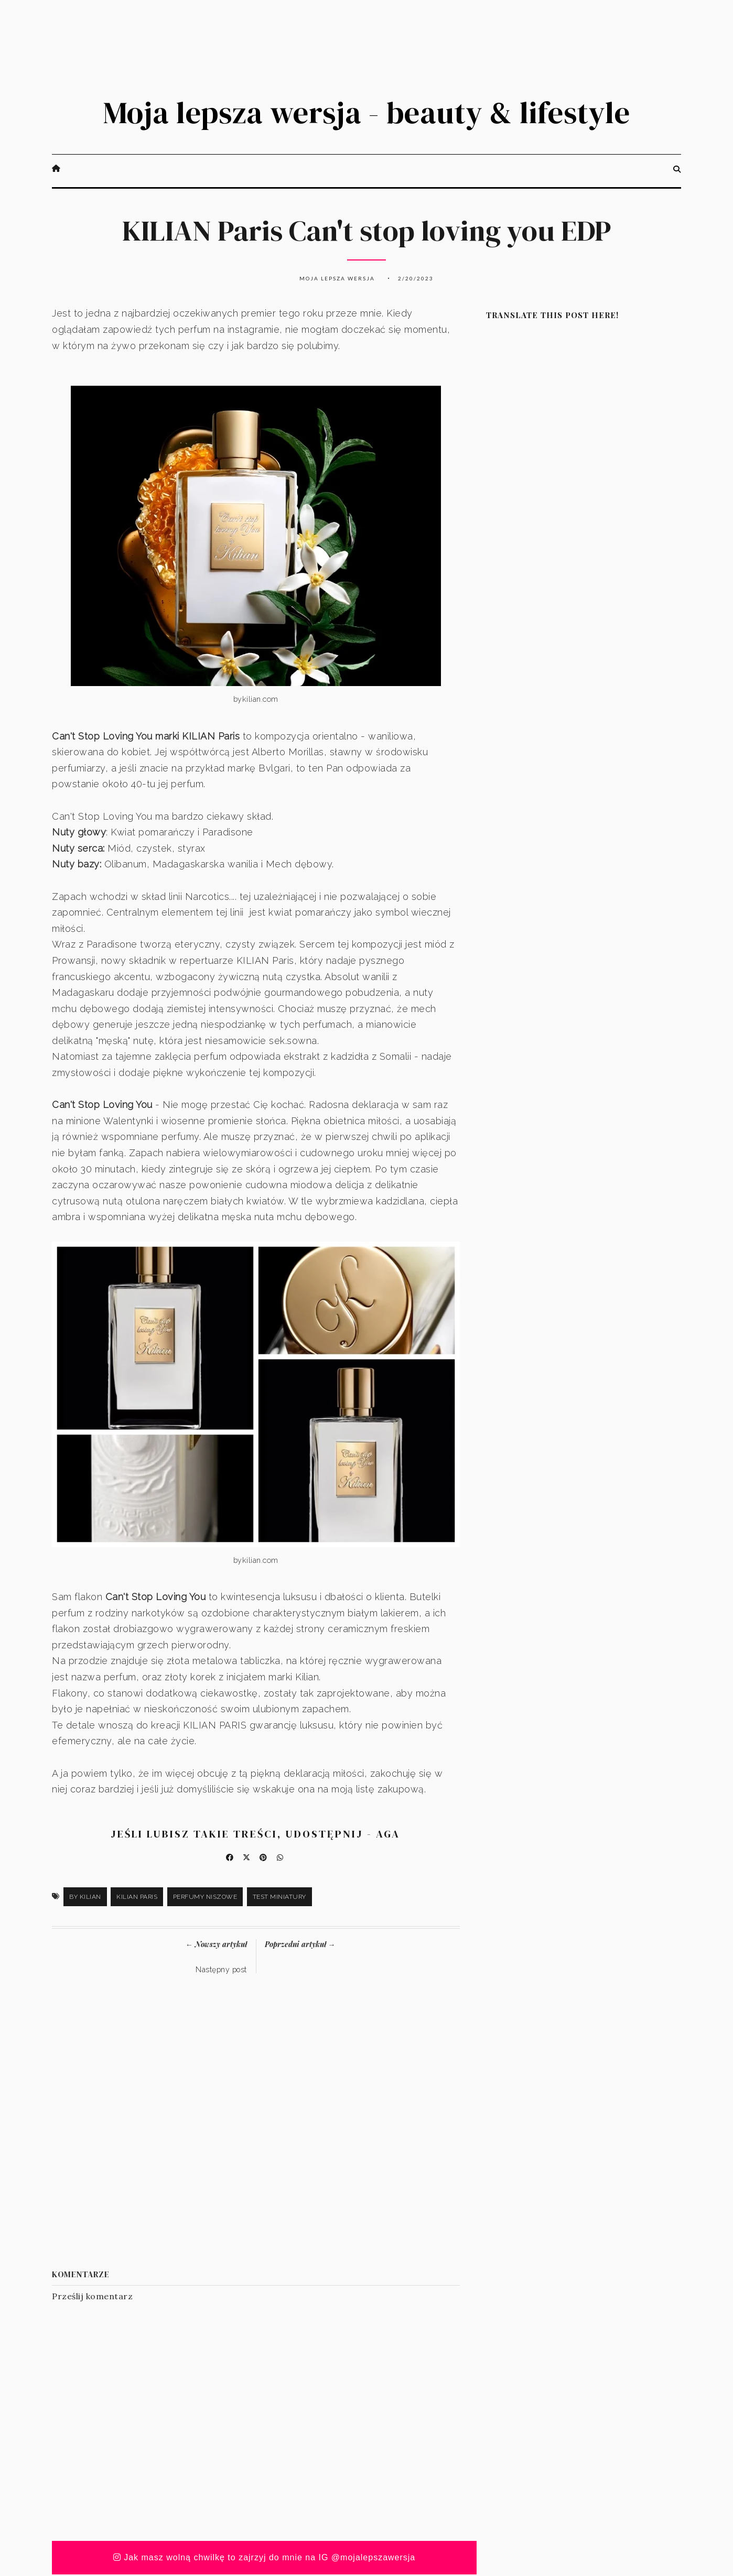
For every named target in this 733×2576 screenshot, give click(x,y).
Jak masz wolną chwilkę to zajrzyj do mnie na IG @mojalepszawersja (264, 2559)
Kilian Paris (136, 1898)
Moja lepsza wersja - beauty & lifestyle (366, 113)
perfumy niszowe (205, 1898)
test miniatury (279, 1898)
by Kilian (85, 1898)
